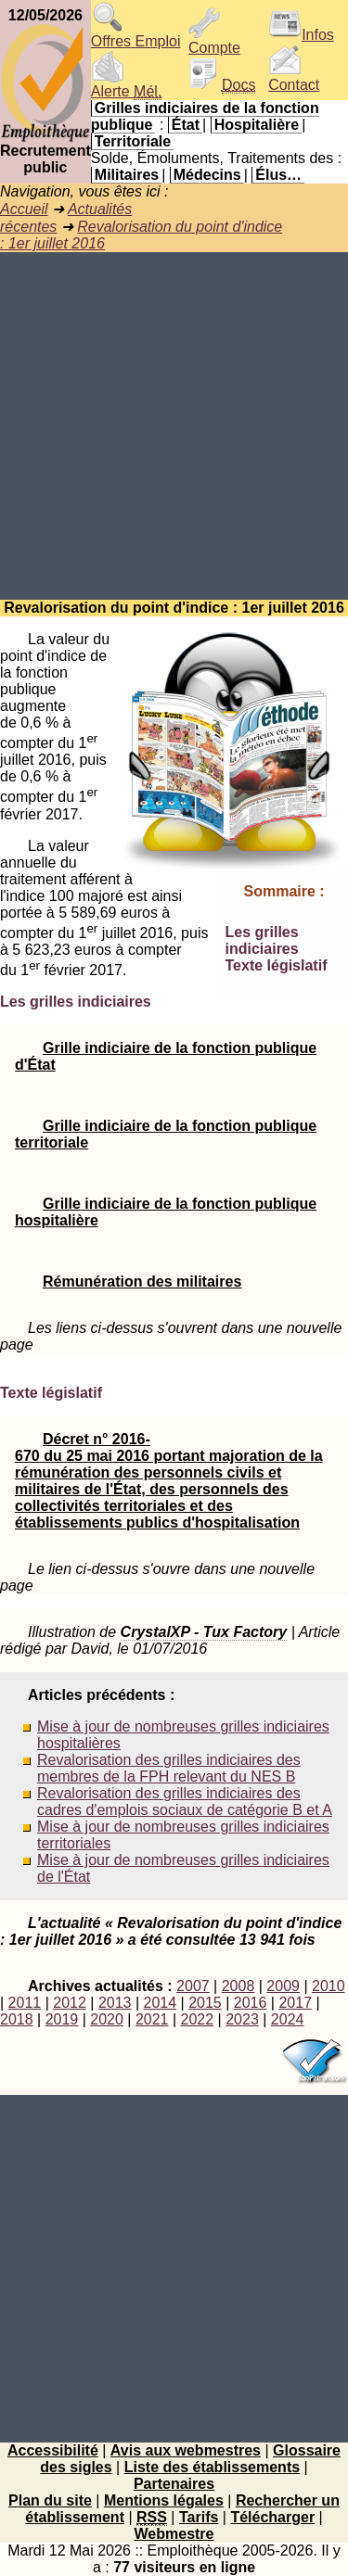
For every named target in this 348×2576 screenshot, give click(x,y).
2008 (238, 1986)
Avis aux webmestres (185, 2450)
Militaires (127, 175)
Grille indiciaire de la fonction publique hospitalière (165, 1212)
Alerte (126, 84)
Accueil (24, 209)
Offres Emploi (136, 34)
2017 (295, 2003)
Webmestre (174, 2534)
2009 (283, 1986)
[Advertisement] (174, 426)
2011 (25, 2003)
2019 (62, 2019)
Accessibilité (52, 2450)
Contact (293, 78)
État (186, 125)
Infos (301, 35)
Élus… (278, 175)
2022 (197, 2019)
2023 (242, 2019)
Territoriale (133, 141)
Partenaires (174, 2484)
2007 (193, 1986)
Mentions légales (164, 2500)
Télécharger (272, 2517)
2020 (106, 2019)
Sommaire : (284, 891)
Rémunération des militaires (142, 1281)
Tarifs (198, 2517)
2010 (328, 1986)
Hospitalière (257, 125)
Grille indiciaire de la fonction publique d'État (165, 1056)
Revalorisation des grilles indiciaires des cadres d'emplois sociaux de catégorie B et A (184, 1801)
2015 (205, 2003)
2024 (287, 2019)
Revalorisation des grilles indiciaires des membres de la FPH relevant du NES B (169, 1768)
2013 (115, 2003)
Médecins (207, 175)
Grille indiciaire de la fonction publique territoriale (165, 1134)
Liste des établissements (212, 2467)
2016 (250, 2003)
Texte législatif (277, 965)
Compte (214, 41)
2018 (16, 2019)
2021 (152, 2019)
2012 (69, 2003)
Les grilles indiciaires (262, 940)
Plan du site (50, 2500)
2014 (160, 2003)
